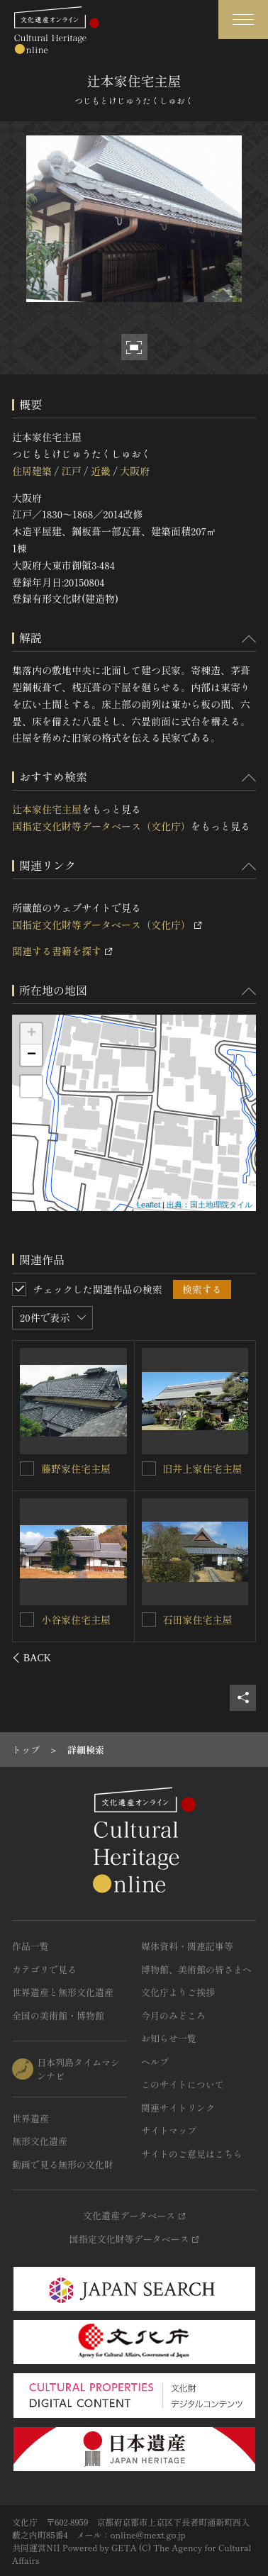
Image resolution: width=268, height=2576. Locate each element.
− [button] (31, 1055)
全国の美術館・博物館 (58, 2015)
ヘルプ (155, 2061)
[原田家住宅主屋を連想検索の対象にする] (149, 1619)
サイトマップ (168, 2130)
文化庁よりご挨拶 (178, 1992)
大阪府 (135, 471)
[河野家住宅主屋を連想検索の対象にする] (149, 1468)
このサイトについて (182, 2084)
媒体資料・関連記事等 (187, 1946)
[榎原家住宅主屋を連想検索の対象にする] (28, 1468)
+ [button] (31, 1033)
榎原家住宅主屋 (76, 1468)
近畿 (101, 471)
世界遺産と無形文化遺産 (62, 1992)
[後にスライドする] (237, 1658)
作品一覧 (30, 1946)
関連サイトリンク (178, 2107)
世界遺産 (30, 2118)
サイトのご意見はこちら (191, 2153)
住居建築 (32, 471)
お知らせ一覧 (168, 2038)
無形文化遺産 (39, 2141)
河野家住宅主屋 (198, 1468)
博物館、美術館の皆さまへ (196, 1969)
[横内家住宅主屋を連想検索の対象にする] (28, 1619)
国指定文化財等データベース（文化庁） (101, 826)
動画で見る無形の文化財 (62, 2164)
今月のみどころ (173, 2015)
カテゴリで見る (44, 1969)
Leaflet (148, 1204)
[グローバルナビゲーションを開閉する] (243, 19)
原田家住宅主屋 (198, 1619)
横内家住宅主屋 (76, 1619)
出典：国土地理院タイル (209, 1204)
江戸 (71, 471)
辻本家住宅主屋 (47, 809)
